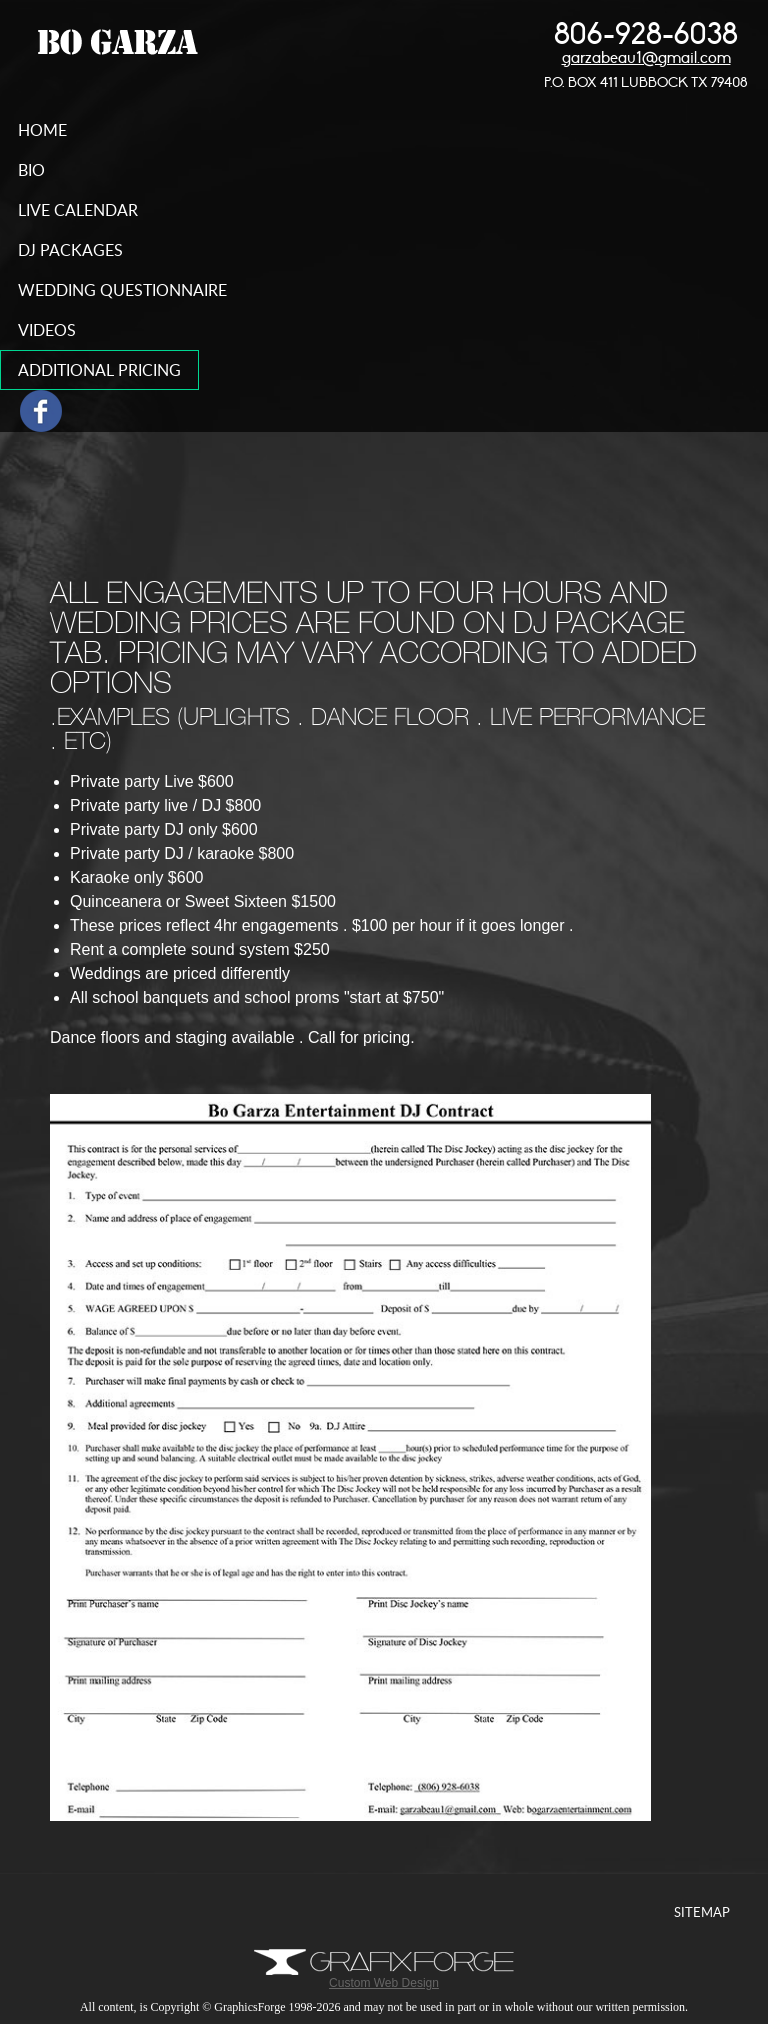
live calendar (78, 210)
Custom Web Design (384, 1977)
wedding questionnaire (122, 290)
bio (31, 170)
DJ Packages (70, 250)
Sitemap (702, 1912)
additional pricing (99, 370)
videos (47, 330)
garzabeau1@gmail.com (646, 58)
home (42, 130)
